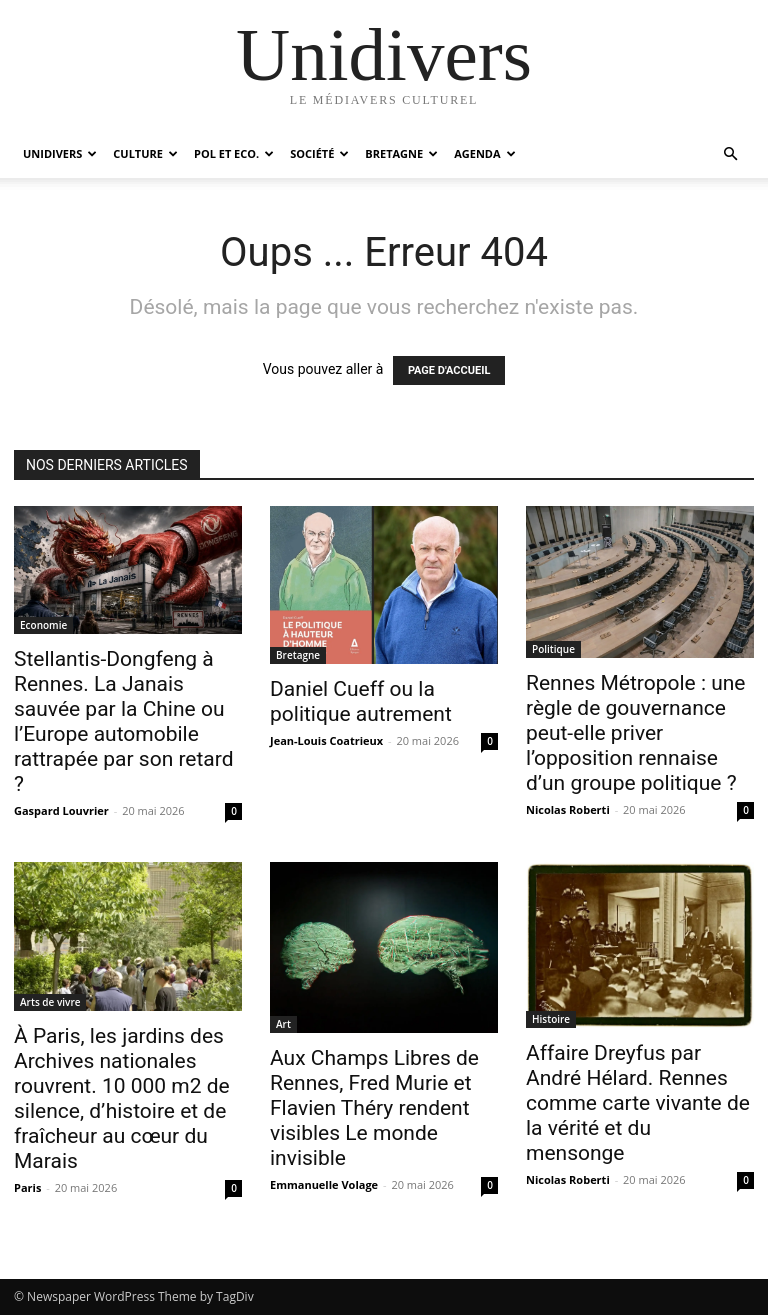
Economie (43, 625)
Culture (145, 153)
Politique (553, 649)
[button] (730, 154)
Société (319, 153)
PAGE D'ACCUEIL (449, 370)
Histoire (551, 1019)
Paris (27, 1187)
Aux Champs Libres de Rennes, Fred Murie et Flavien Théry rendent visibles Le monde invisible (374, 1108)
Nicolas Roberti (568, 809)
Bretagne (401, 153)
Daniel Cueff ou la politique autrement (361, 701)
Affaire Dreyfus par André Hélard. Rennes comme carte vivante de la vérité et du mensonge (638, 1103)
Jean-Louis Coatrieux (326, 740)
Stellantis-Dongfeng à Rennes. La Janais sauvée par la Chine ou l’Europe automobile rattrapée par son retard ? (124, 721)
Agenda (484, 153)
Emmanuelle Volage (324, 1184)
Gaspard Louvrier (61, 810)
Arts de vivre (50, 1002)
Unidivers (60, 153)
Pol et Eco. (234, 153)
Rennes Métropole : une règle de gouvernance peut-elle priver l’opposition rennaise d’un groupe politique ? (636, 733)
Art (283, 1024)
